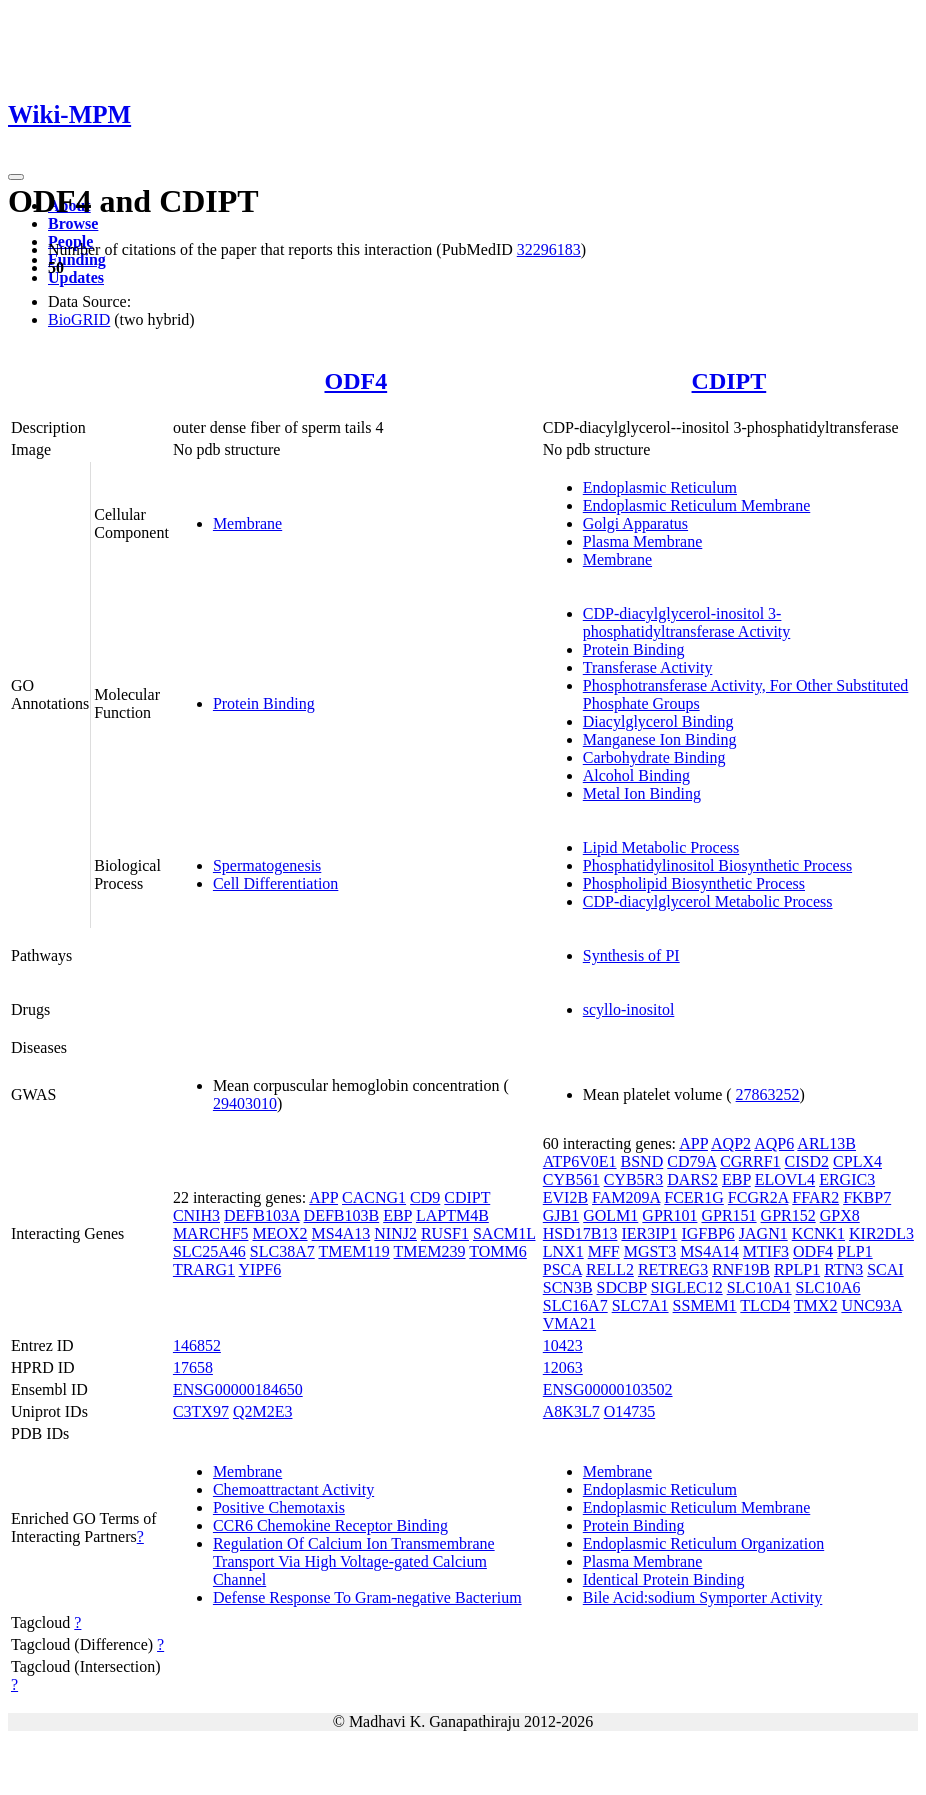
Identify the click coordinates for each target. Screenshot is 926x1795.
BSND (642, 1161)
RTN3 (843, 1269)
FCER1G (694, 1197)
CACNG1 (374, 1197)
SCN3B (568, 1287)
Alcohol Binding (636, 775)
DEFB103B (342, 1215)
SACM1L (504, 1233)
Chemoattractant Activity (293, 1489)
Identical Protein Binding (664, 1579)
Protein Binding (264, 703)
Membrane (247, 523)
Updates (76, 277)
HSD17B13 (580, 1233)
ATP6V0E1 (580, 1161)
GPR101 (669, 1215)
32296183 (549, 249)
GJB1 (561, 1215)
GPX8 (840, 1215)
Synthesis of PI (631, 955)
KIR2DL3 (881, 1233)
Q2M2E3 (263, 1411)
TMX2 (816, 1305)
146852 (197, 1345)
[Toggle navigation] (16, 177)
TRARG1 (204, 1269)
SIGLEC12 (687, 1287)
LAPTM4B (452, 1215)
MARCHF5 (211, 1233)
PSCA (562, 1269)
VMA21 (569, 1323)
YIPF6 (260, 1269)
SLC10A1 (759, 1287)
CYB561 (571, 1179)
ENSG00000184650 (238, 1389)
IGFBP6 (707, 1233)
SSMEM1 (705, 1305)
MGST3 (650, 1251)
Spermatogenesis (267, 865)
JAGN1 (763, 1233)
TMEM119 (353, 1251)
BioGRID (79, 319)
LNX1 (563, 1251)
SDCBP (622, 1287)
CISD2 (807, 1161)
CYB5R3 (634, 1179)
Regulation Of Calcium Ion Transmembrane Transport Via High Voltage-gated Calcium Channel (354, 1561)
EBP (397, 1215)
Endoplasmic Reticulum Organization (703, 1543)
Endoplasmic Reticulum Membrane (697, 505)
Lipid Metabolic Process (661, 847)
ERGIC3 (847, 1179)
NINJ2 (395, 1233)
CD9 (425, 1197)
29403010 (245, 1103)
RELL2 (610, 1269)
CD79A (691, 1161)
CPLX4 (857, 1161)
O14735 (630, 1411)
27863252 (768, 1094)
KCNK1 (818, 1233)
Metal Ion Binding (642, 793)
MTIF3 (766, 1251)
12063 (563, 1367)
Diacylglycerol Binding (658, 721)
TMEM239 (430, 1251)
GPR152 (788, 1215)
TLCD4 (765, 1305)
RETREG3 (673, 1269)
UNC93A (871, 1305)
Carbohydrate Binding (654, 757)
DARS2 (692, 1179)
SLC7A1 (640, 1305)
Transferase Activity (648, 667)
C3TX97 (201, 1411)
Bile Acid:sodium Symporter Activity (703, 1597)
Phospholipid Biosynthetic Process (694, 883)
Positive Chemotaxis (279, 1507)
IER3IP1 (649, 1233)
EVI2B (565, 1197)
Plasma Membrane (643, 541)
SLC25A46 (209, 1251)
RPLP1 (797, 1269)
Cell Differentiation (275, 883)
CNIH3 (196, 1215)
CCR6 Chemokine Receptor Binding (330, 1525)
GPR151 (728, 1215)
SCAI (885, 1269)
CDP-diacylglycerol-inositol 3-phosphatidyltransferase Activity (687, 622)
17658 (193, 1367)
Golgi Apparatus (635, 523)
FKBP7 (867, 1197)
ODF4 (355, 381)
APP (323, 1197)
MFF (604, 1251)
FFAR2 (815, 1197)
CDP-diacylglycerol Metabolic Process (708, 901)
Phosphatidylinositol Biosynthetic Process (717, 865)
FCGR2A (758, 1197)
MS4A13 (341, 1233)
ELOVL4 (785, 1179)
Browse (73, 223)
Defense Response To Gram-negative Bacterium (367, 1597)
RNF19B (741, 1269)
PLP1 (855, 1251)
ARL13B (826, 1143)
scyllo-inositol (629, 1009)
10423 (563, 1345)
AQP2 (731, 1143)
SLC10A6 (828, 1287)
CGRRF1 (750, 1161)
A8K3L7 (571, 1411)
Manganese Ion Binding (660, 739)
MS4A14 (709, 1251)
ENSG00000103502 (608, 1389)
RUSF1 (445, 1233)
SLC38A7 (282, 1251)
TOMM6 (498, 1251)
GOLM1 (610, 1215)
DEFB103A (262, 1215)
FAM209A (626, 1197)
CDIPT (729, 381)
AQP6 (774, 1143)
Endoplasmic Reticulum (660, 487)
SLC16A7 (575, 1305)
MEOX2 (279, 1233)
